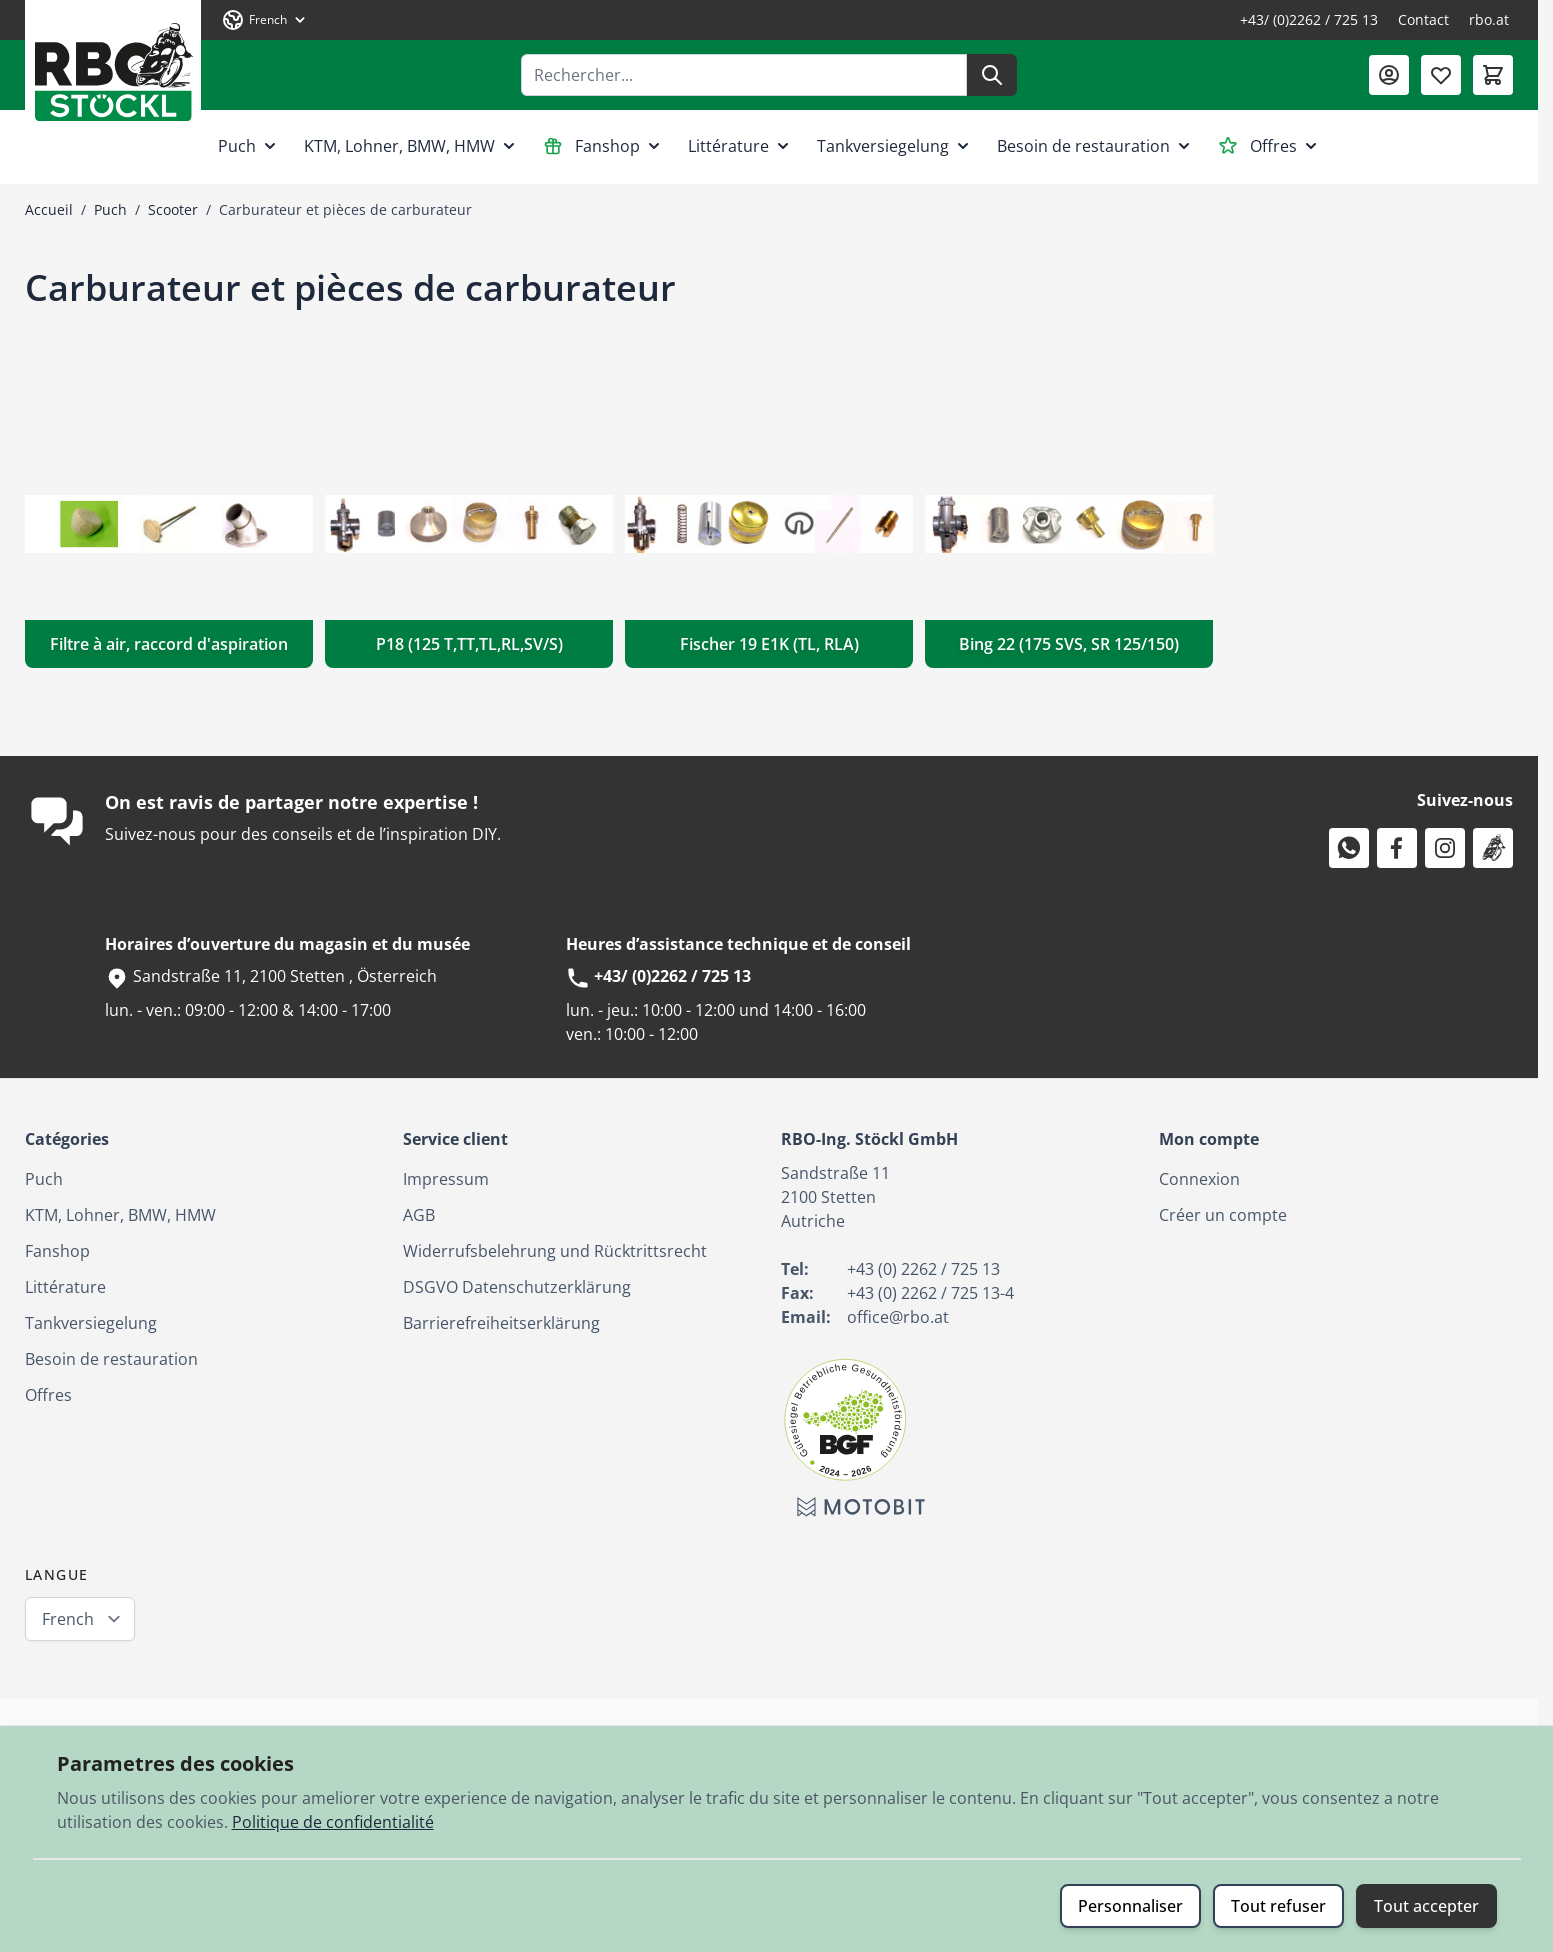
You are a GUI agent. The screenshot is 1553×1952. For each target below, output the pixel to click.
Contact (1423, 19)
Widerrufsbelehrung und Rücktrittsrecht (555, 1251)
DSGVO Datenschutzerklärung (517, 1287)
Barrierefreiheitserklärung (501, 1323)
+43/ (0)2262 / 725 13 (1309, 19)
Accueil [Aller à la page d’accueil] (49, 209)
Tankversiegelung (895, 146)
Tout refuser (1278, 1906)
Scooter (173, 209)
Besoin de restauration (1095, 146)
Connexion (1199, 1179)
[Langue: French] (265, 20)
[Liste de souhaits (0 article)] (1441, 75)
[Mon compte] (1389, 75)
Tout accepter (1426, 1906)
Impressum (446, 1179)
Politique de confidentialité (333, 1822)
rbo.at (1489, 19)
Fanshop (603, 146)
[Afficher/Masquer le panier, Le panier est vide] (1493, 75)
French (68, 1619)
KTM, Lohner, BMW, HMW (411, 146)
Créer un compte (1223, 1215)
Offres (1269, 146)
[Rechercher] (992, 75)
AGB (419, 1215)
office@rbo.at (898, 1317)
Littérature (740, 146)
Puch (249, 146)
